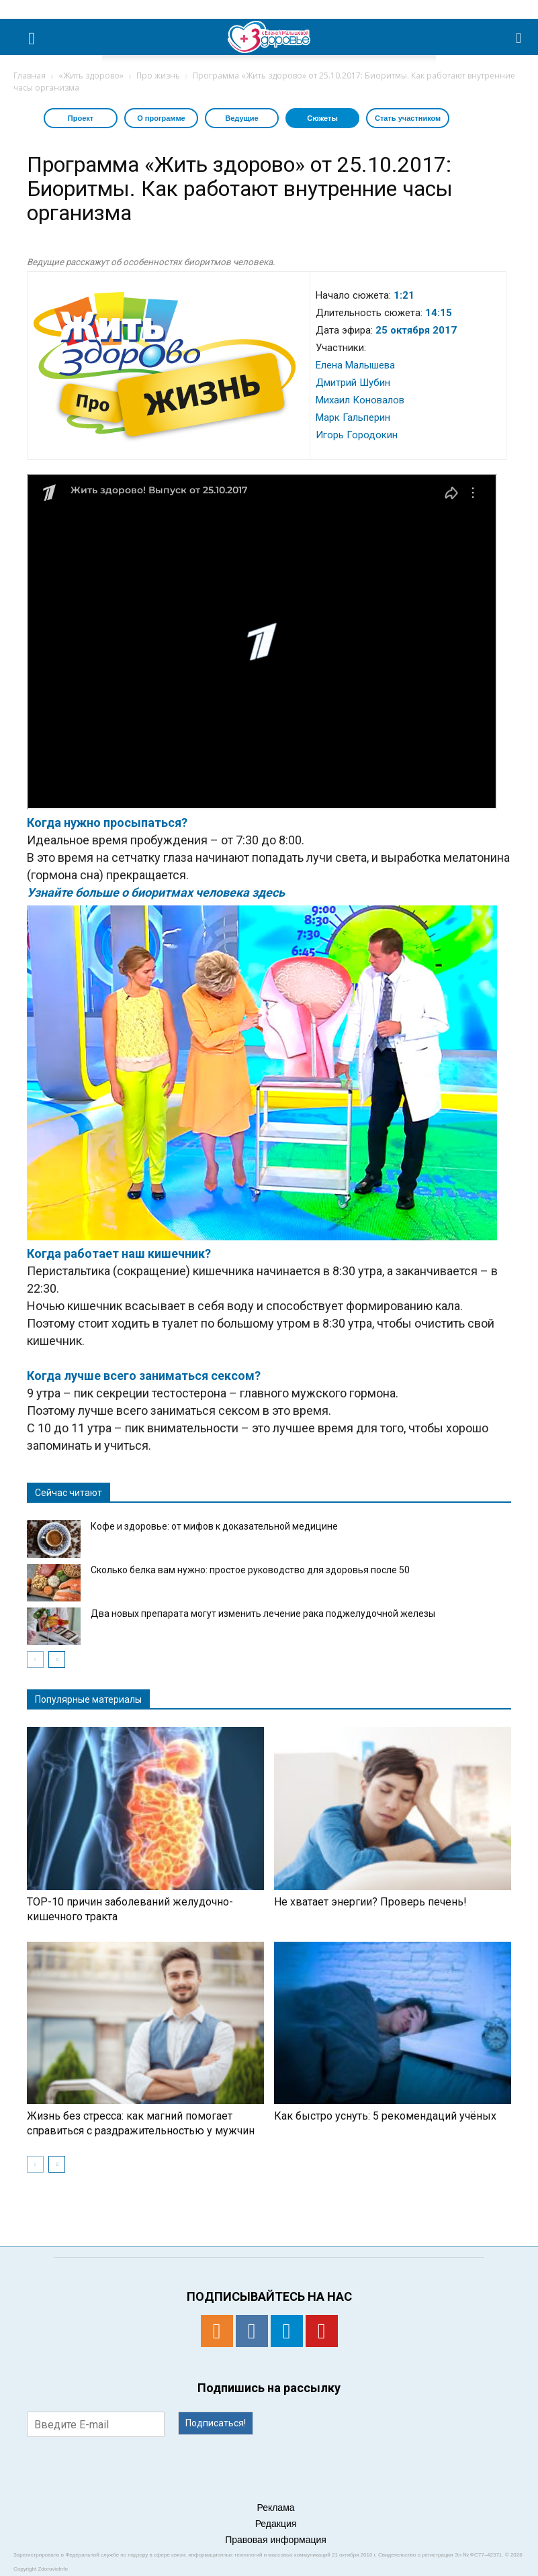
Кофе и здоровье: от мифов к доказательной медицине (214, 1526)
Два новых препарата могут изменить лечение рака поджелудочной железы (263, 1613)
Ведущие (241, 118)
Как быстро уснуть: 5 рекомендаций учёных (385, 2116)
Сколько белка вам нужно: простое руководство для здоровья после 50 (250, 1570)
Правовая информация (275, 2539)
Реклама (275, 2507)
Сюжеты (322, 118)
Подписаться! (215, 2423)
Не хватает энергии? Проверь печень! (370, 1901)
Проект (80, 118)
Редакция (276, 2523)
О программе (161, 118)
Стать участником (408, 118)
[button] (519, 37)
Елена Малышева (355, 365)
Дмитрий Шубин (353, 383)
